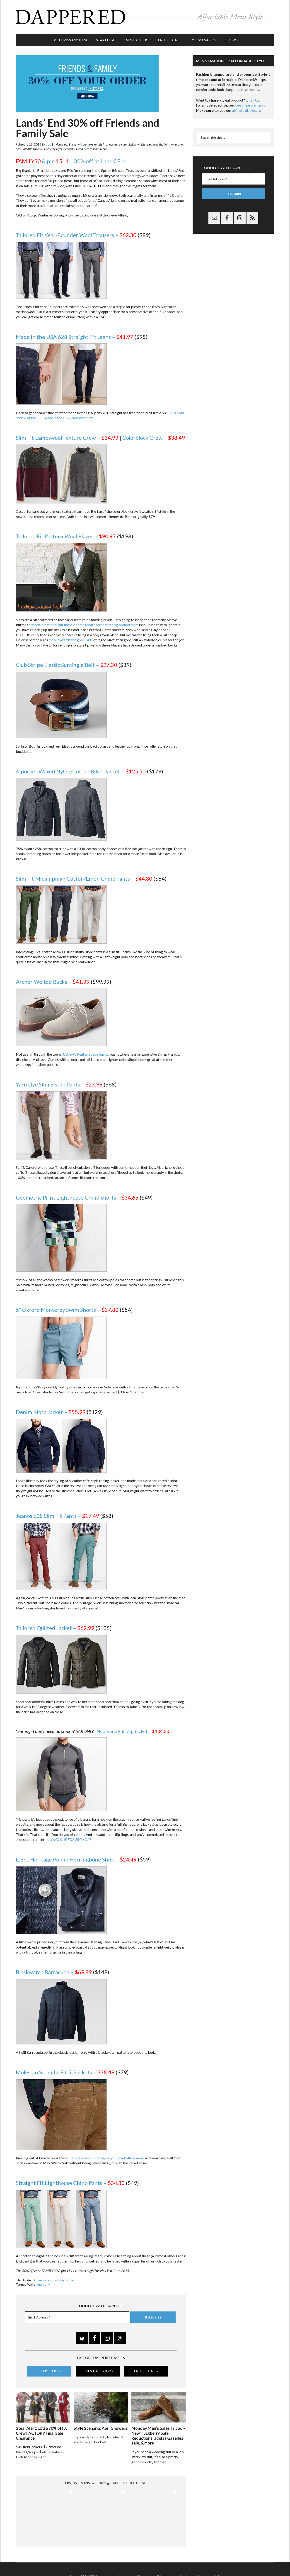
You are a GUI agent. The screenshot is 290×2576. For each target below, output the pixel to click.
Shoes (70, 2280)
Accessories (42, 2280)
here (86, 149)
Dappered (145, 17)
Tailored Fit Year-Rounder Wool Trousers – (76, 235)
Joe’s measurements (249, 105)
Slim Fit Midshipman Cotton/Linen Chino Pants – (84, 878)
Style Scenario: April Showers (100, 2428)
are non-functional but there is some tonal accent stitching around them (83, 624)
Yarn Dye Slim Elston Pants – (59, 1084)
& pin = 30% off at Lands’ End (71, 161)
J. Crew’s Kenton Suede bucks (85, 1054)
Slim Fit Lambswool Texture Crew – (67, 437)
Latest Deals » (146, 2371)
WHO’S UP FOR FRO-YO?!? (71, 1839)
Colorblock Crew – (153, 437)
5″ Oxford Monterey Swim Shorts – (67, 1309)
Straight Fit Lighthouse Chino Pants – (70, 2183)
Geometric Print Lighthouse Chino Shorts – (77, 1197)
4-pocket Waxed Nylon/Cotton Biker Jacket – (81, 771)
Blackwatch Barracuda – (54, 1972)
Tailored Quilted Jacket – (55, 1628)
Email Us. (253, 100)
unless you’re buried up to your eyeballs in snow (107, 2158)
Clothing (58, 2280)
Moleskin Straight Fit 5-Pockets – (65, 2072)
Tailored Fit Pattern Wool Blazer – (66, 536)
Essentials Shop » (98, 2371)
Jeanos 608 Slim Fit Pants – (57, 1515)
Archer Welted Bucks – (52, 981)
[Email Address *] (77, 2317)
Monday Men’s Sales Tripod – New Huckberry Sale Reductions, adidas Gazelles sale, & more (158, 2435)
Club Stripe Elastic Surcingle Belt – (66, 664)
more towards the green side (71, 640)
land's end (43, 2284)
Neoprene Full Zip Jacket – (133, 1731)
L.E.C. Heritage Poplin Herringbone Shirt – (76, 1859)
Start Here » (49, 2371)
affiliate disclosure (246, 110)
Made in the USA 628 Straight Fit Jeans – (74, 336)
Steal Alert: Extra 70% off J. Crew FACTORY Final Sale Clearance (41, 2433)
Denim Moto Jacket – (50, 1412)
